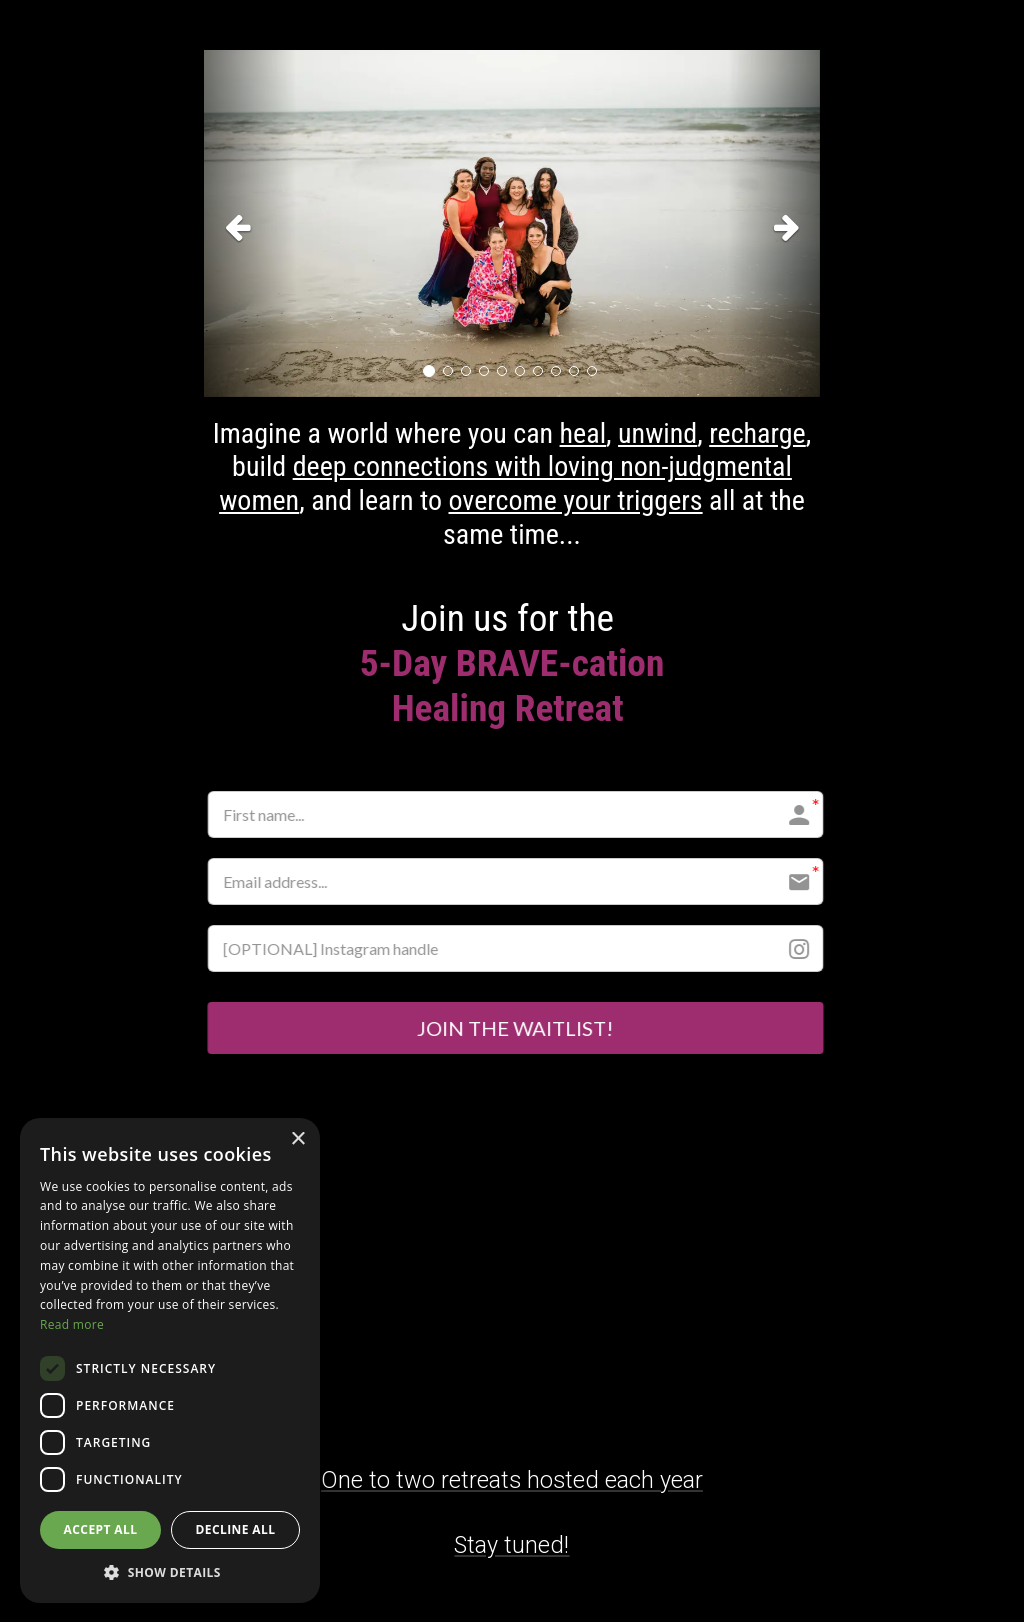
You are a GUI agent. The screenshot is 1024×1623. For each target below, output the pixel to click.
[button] (250, 223)
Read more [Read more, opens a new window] (72, 1324)
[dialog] (170, 1360)
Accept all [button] (101, 1529)
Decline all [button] (236, 1529)
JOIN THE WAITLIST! (513, 1029)
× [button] (297, 1139)
